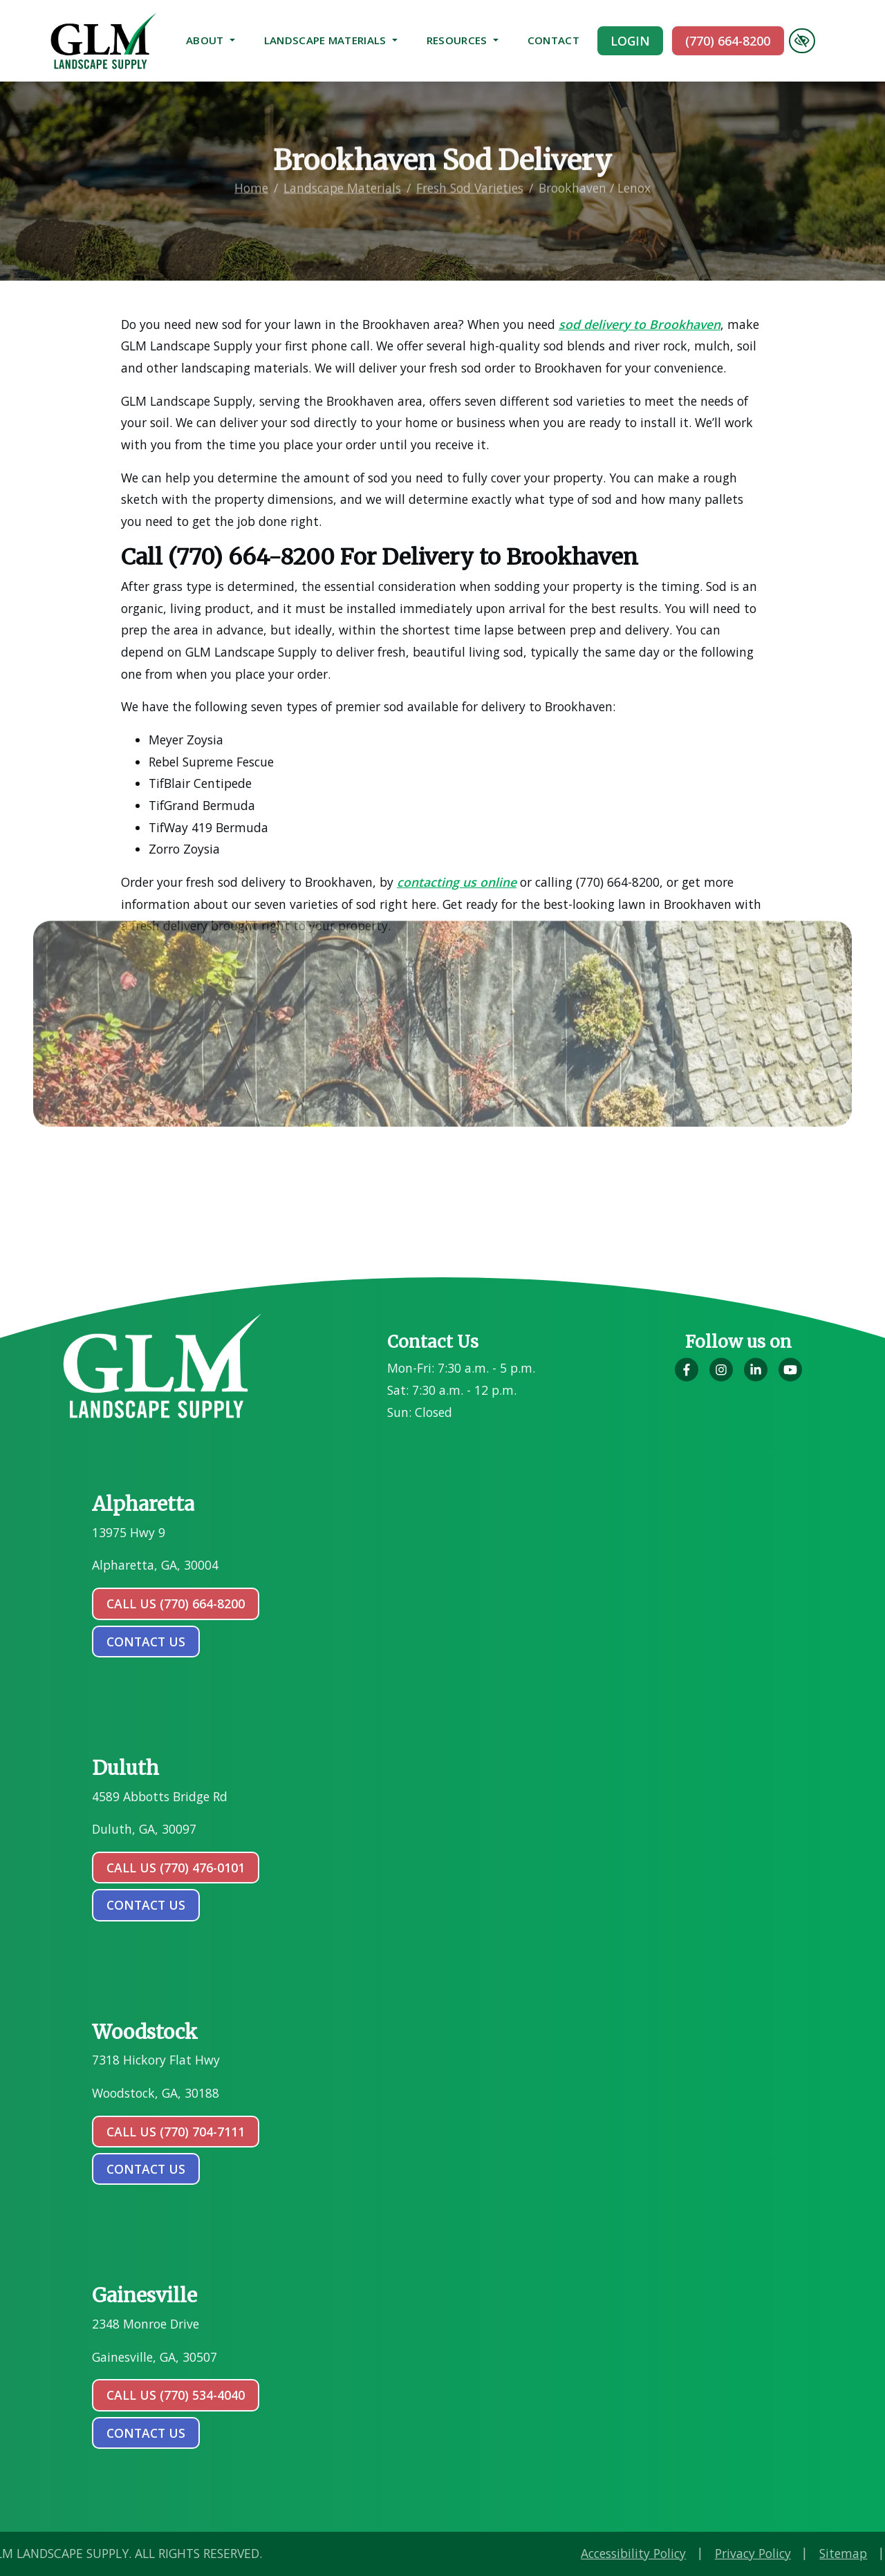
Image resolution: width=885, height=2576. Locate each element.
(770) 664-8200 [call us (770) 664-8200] (727, 40)
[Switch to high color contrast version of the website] (802, 40)
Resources (463, 40)
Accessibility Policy (744, 2553)
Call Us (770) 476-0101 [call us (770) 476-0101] (175, 1867)
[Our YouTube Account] (790, 1377)
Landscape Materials (331, 40)
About (210, 40)
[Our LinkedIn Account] (755, 1377)
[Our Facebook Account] (686, 1377)
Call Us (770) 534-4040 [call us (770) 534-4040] (175, 2395)
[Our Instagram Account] (721, 1377)
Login (630, 40)
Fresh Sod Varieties (469, 174)
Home (251, 174)
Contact (553, 40)
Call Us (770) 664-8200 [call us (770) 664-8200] (175, 1603)
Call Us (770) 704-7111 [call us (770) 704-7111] (175, 2131)
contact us (145, 1641)
